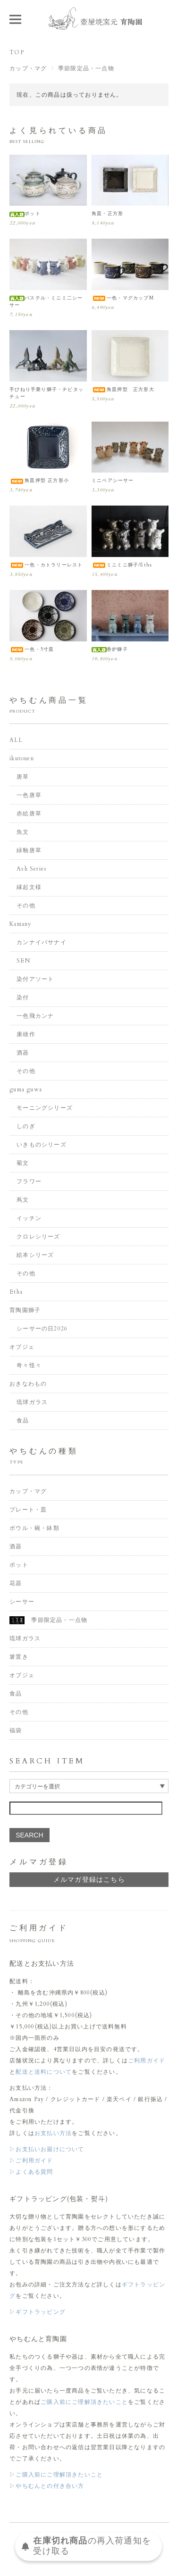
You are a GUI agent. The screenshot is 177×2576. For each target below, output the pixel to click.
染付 (23, 997)
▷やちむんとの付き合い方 (46, 2486)
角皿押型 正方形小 (39, 480)
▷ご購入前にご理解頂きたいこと (56, 2474)
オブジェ (21, 1347)
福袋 (15, 1730)
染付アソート (35, 979)
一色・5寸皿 (31, 649)
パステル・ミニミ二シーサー (46, 301)
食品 (23, 1420)
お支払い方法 (53, 2133)
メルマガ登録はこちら (89, 1879)
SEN (23, 960)
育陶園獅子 (25, 1310)
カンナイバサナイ (42, 942)
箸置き (18, 1657)
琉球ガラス (32, 1402)
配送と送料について (44, 2072)
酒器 (23, 1052)
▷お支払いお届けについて (46, 2149)
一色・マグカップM (123, 298)
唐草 (23, 777)
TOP (16, 52)
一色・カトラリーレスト (46, 565)
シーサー (21, 1601)
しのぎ (26, 1126)
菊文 (23, 1163)
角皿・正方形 (107, 213)
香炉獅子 (110, 649)
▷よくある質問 (31, 2172)
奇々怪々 (29, 1365)
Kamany (20, 924)
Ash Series (32, 869)
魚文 (23, 832)
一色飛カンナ (35, 1016)
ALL (15, 740)
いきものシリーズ (42, 1144)
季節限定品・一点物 (86, 68)
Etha (16, 1292)
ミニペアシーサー (113, 480)
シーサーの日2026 (42, 1328)
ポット (25, 213)
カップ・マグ (28, 68)
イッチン (29, 1218)
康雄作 (26, 1034)
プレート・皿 (28, 1509)
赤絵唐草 (29, 813)
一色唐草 (29, 795)
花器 (15, 1583)
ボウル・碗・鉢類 (34, 1528)
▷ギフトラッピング (37, 2312)
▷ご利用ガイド (31, 2160)
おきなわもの (28, 1384)
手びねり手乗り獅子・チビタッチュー (46, 393)
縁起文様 (29, 887)
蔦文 (23, 1200)
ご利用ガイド (146, 2060)
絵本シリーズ (35, 1255)
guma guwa (25, 1089)
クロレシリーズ (38, 1236)
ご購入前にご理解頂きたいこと (84, 2402)
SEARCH (29, 1835)
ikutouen (21, 758)
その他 (26, 905)
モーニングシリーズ (45, 1108)
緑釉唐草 (29, 850)
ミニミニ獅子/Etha (122, 565)
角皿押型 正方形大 (123, 389)
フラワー (29, 1181)
